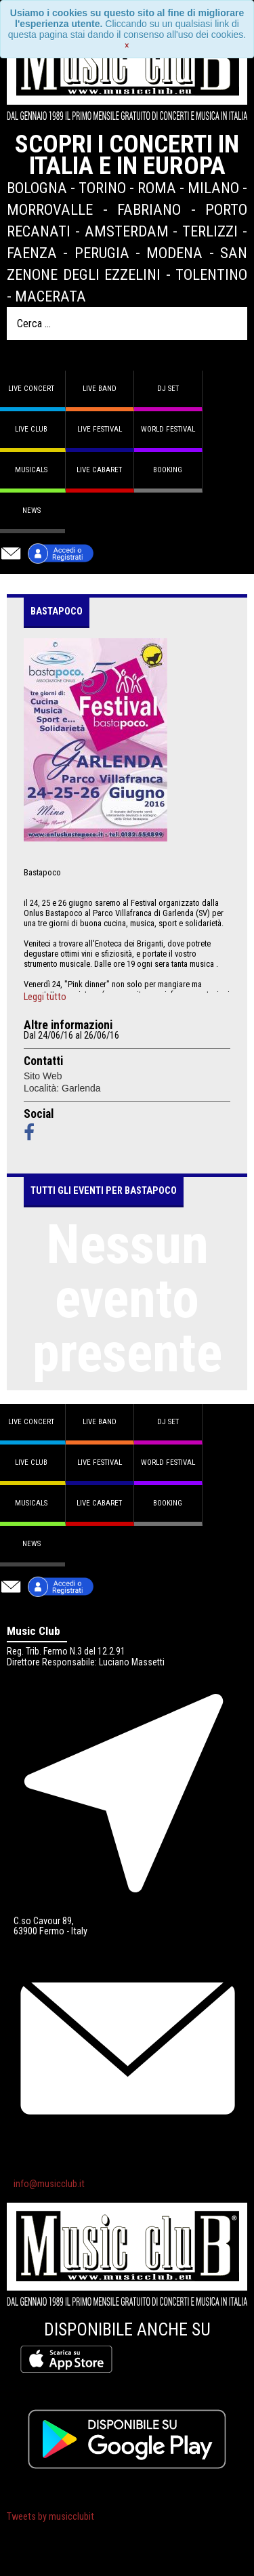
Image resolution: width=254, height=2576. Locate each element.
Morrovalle (50, 209)
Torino (102, 187)
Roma (156, 187)
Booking (167, 469)
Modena (174, 253)
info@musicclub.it (49, 2184)
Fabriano (149, 209)
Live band (100, 388)
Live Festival (99, 429)
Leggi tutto (45, 997)
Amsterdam (127, 231)
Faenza (32, 253)
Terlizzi (210, 231)
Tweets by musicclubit (50, 2516)
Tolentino (211, 274)
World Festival (168, 429)
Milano (213, 187)
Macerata (50, 296)
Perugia (102, 253)
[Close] (127, 45)
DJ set (168, 388)
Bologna (37, 187)
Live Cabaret (99, 469)
